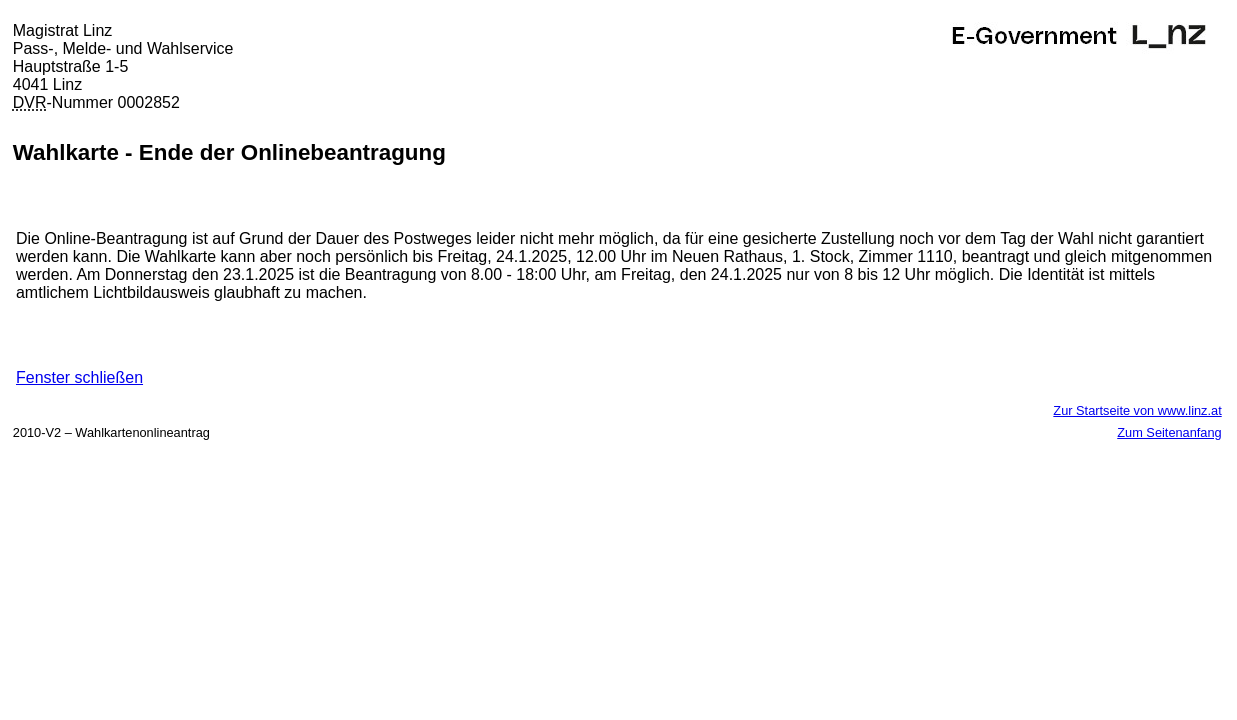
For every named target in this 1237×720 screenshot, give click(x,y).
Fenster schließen (79, 377)
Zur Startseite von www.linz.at (1137, 410)
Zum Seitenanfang (1169, 432)
